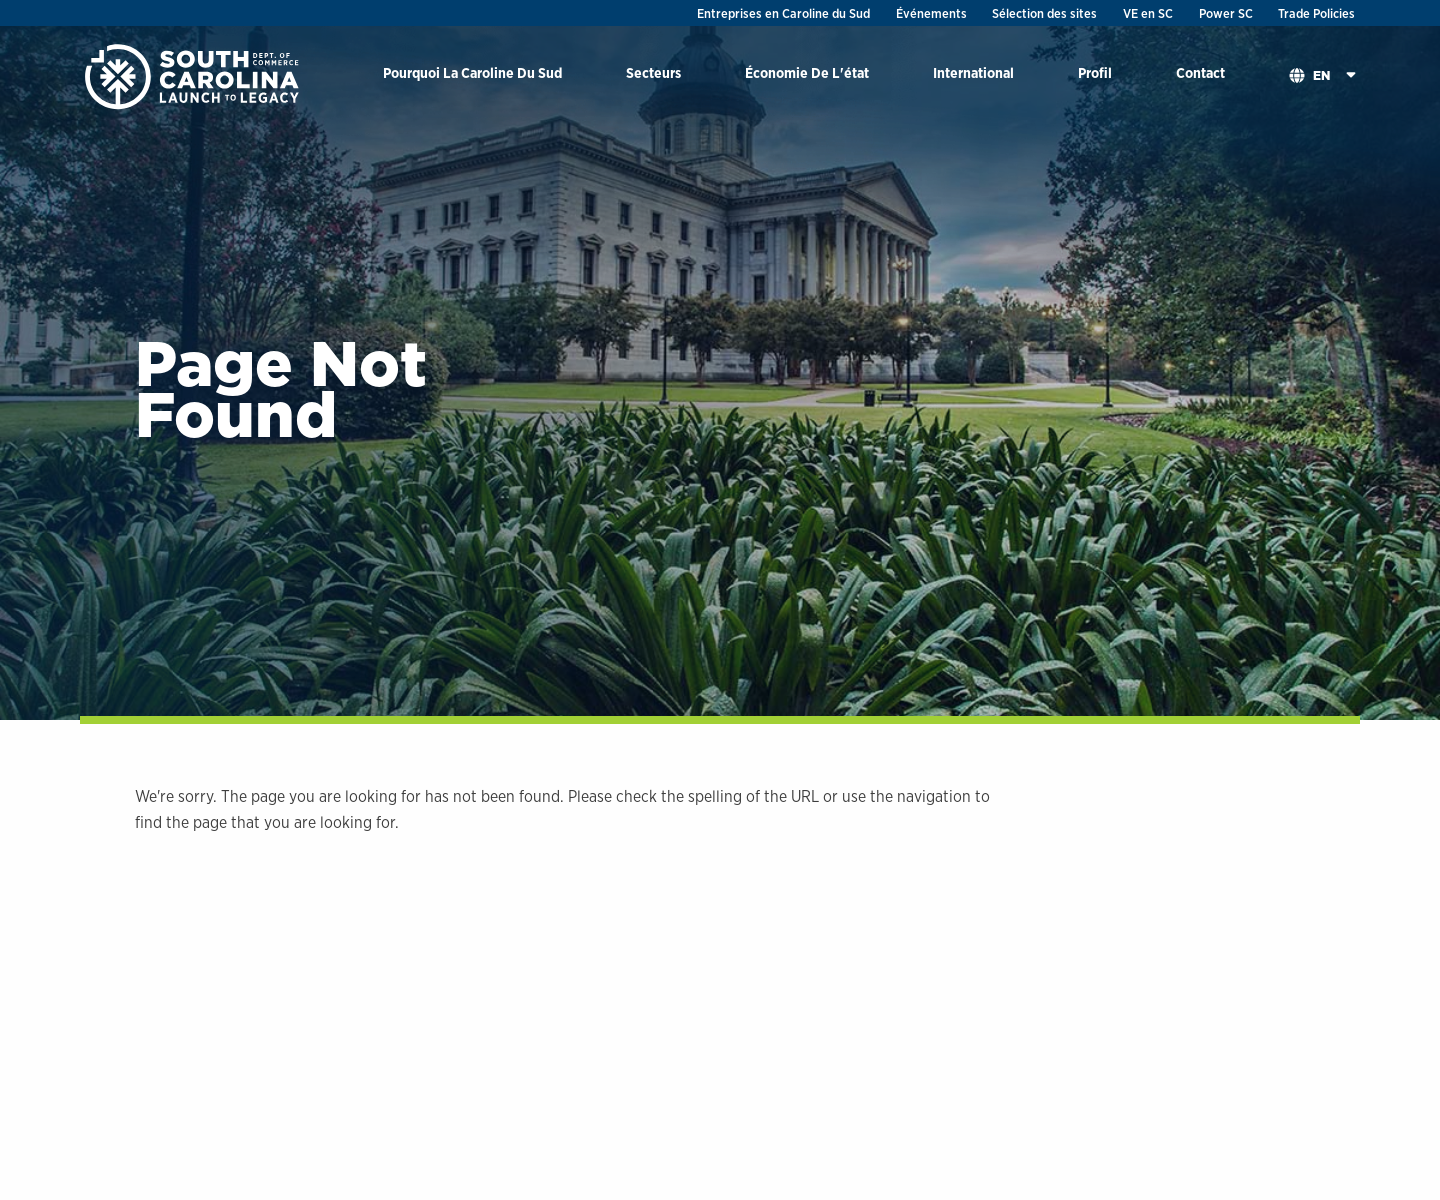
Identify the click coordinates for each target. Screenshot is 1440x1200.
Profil (1095, 72)
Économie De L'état (807, 72)
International (973, 72)
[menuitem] (472, 76)
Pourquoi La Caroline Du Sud (472, 72)
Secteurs (653, 72)
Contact (1200, 72)
